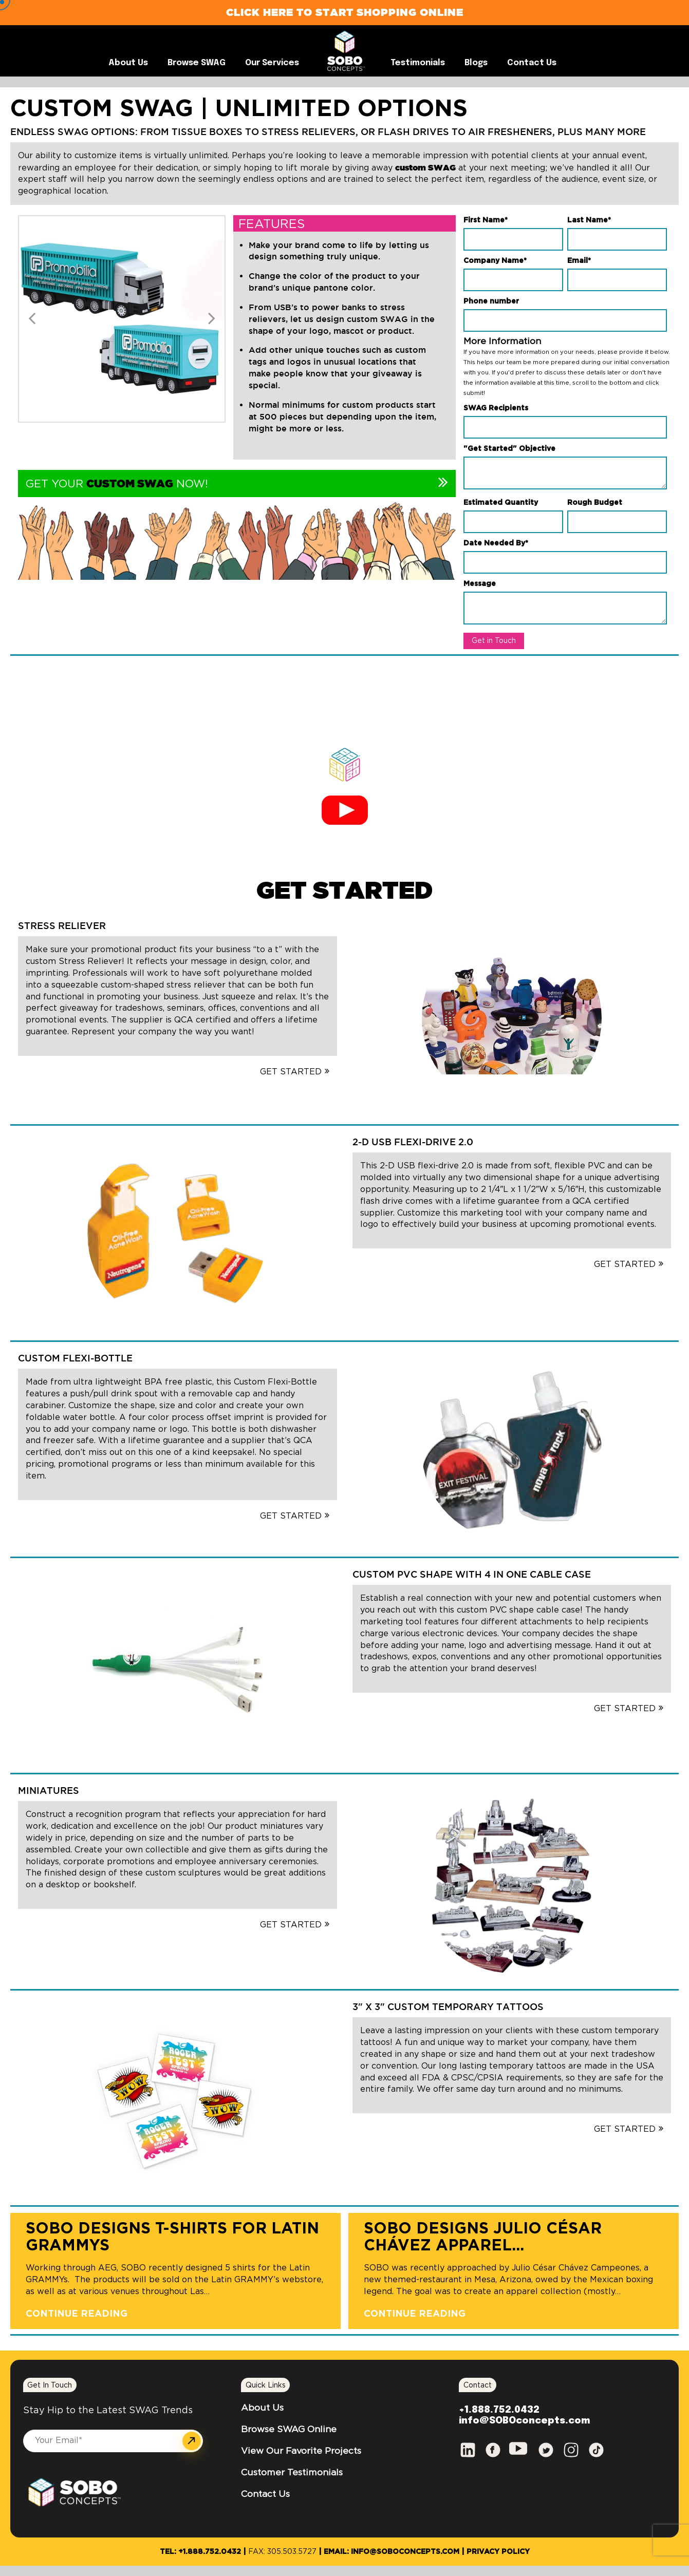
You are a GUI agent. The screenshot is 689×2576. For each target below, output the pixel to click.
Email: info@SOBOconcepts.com (391, 2551)
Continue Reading (76, 2314)
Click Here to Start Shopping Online (344, 12)
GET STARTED (344, 890)
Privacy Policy (498, 2551)
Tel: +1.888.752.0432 (200, 2551)
